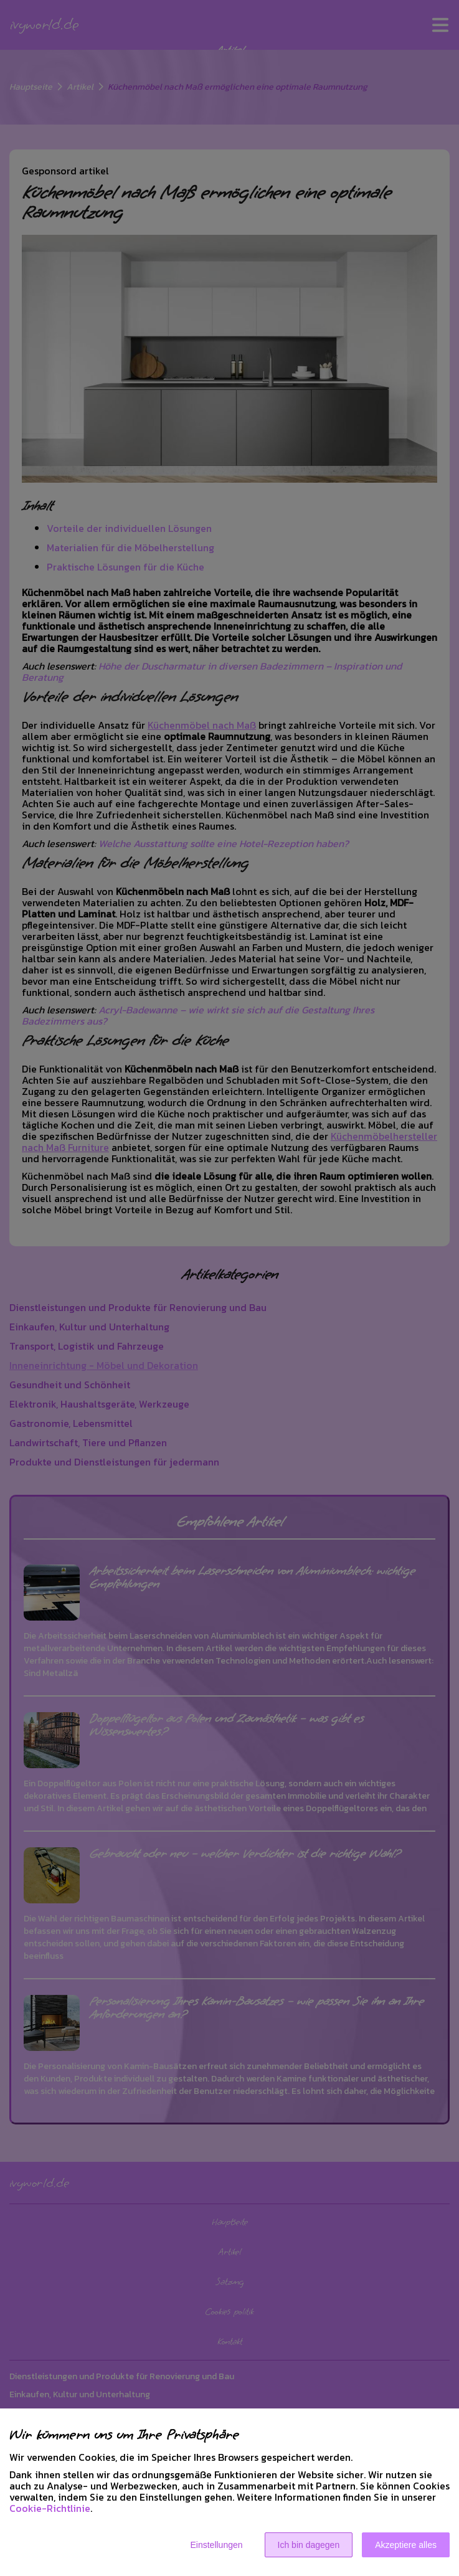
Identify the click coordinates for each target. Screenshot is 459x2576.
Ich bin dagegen (309, 2545)
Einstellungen (216, 2545)
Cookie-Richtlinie (49, 2508)
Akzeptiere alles (406, 2545)
